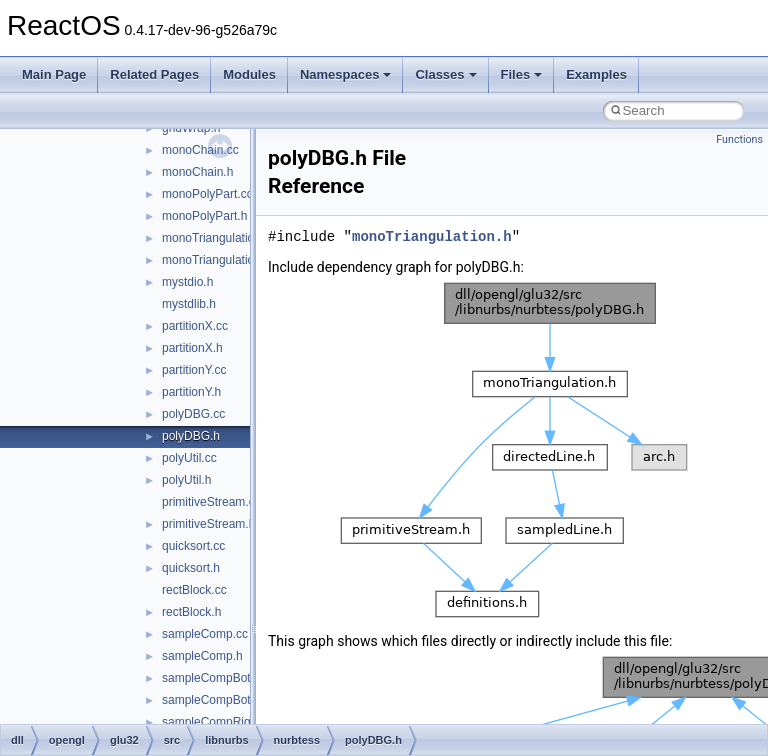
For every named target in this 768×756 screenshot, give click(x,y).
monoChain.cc (200, 150)
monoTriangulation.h (216, 260)
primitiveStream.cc (211, 502)
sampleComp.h (202, 656)
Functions (739, 139)
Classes (445, 74)
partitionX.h (192, 348)
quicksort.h (191, 568)
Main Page (54, 74)
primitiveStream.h (208, 524)
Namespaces (346, 74)
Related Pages (154, 74)
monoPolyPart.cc (207, 194)
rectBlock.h (191, 612)
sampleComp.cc (205, 634)
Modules (249, 74)
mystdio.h (187, 282)
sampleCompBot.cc (214, 678)
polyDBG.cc (193, 414)
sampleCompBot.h (211, 700)
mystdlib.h (189, 304)
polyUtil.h (186, 480)
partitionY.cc (194, 370)
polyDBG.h (191, 436)
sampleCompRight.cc (219, 722)
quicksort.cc (193, 546)
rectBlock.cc (194, 590)
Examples (596, 74)
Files (522, 74)
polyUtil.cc (189, 458)
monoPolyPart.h (204, 216)
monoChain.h (197, 172)
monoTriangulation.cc (219, 238)
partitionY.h (191, 392)
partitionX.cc (195, 326)
